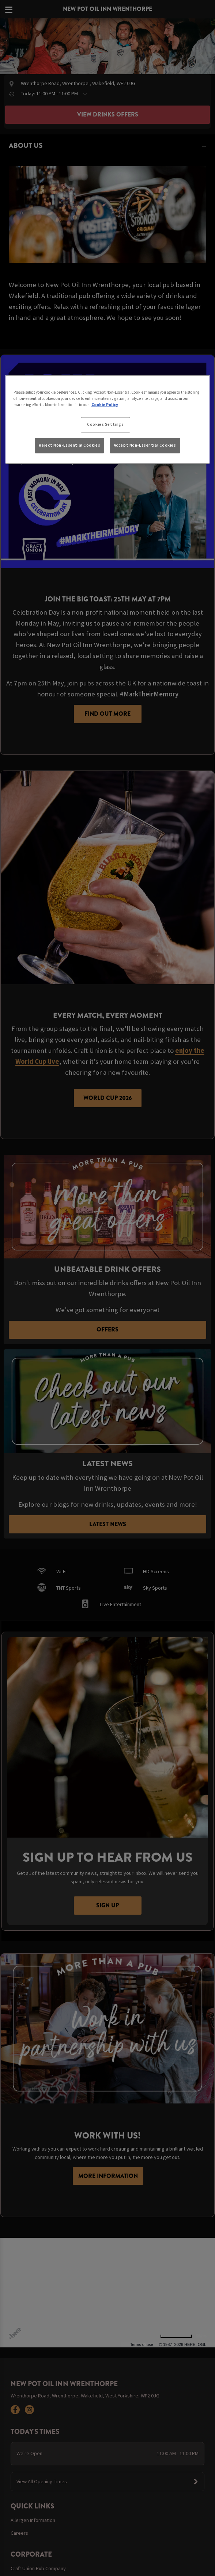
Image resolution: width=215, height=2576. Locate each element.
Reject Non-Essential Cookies (69, 445)
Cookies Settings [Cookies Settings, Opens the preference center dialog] (105, 424)
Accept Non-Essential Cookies (145, 445)
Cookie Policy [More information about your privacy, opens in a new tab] (104, 405)
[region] (107, 419)
